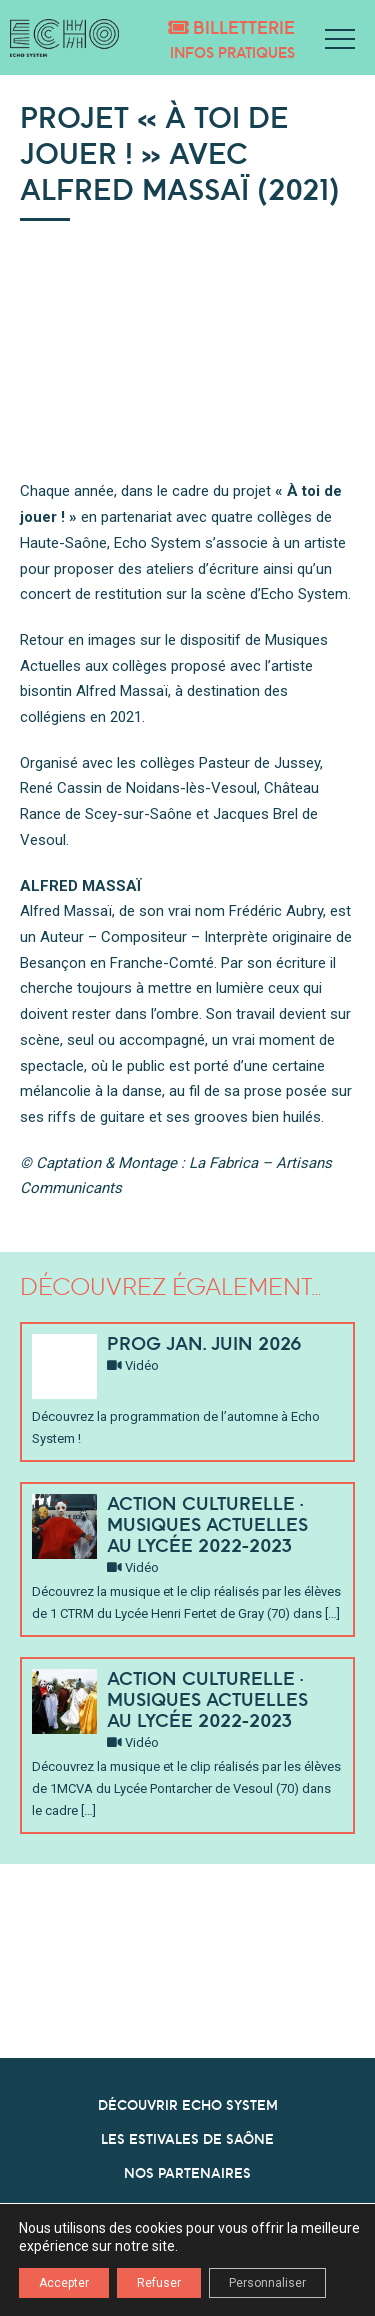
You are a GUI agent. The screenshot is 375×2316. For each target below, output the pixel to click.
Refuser (159, 2283)
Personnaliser (267, 2283)
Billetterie (231, 27)
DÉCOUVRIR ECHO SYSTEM (188, 2105)
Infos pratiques (232, 52)
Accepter (64, 2283)
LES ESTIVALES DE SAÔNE (187, 2139)
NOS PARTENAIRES (187, 2173)
